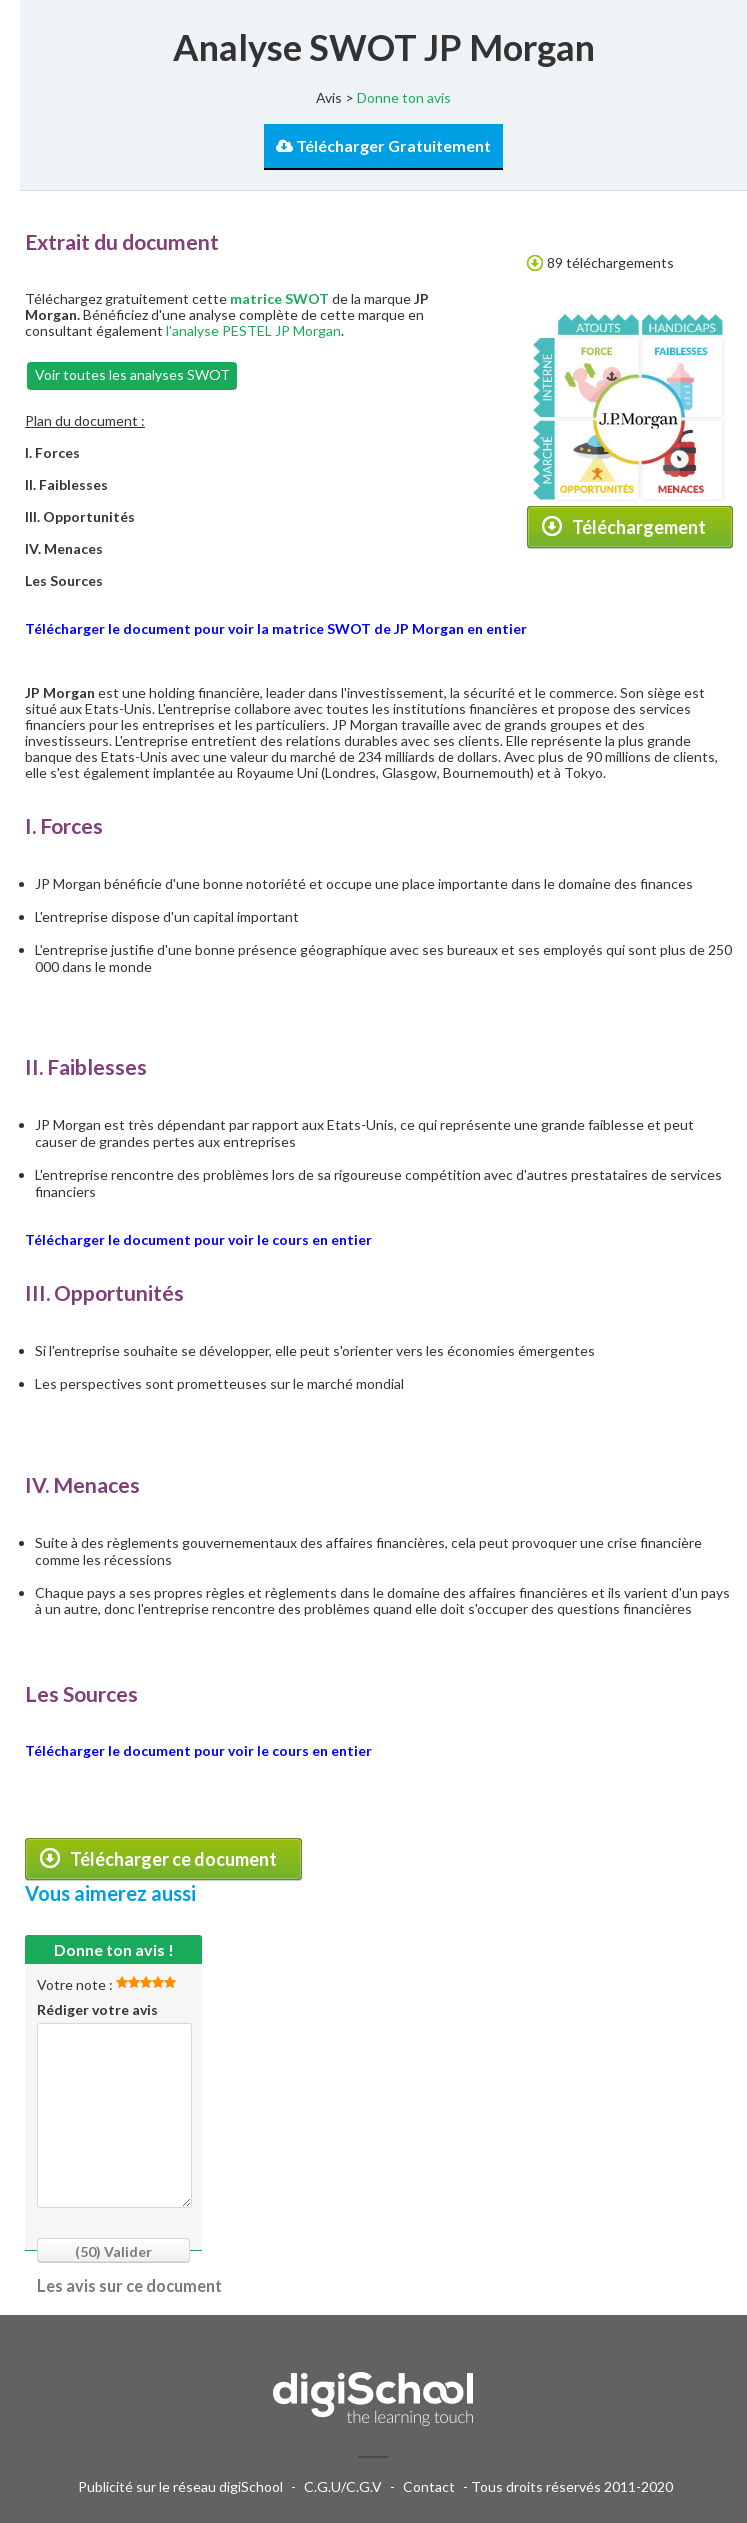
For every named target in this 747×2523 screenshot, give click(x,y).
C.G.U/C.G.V (343, 2486)
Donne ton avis (404, 97)
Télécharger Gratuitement (383, 145)
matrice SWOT (279, 298)
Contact (429, 2486)
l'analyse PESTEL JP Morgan (253, 330)
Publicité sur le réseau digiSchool (180, 2486)
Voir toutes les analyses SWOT (132, 374)
